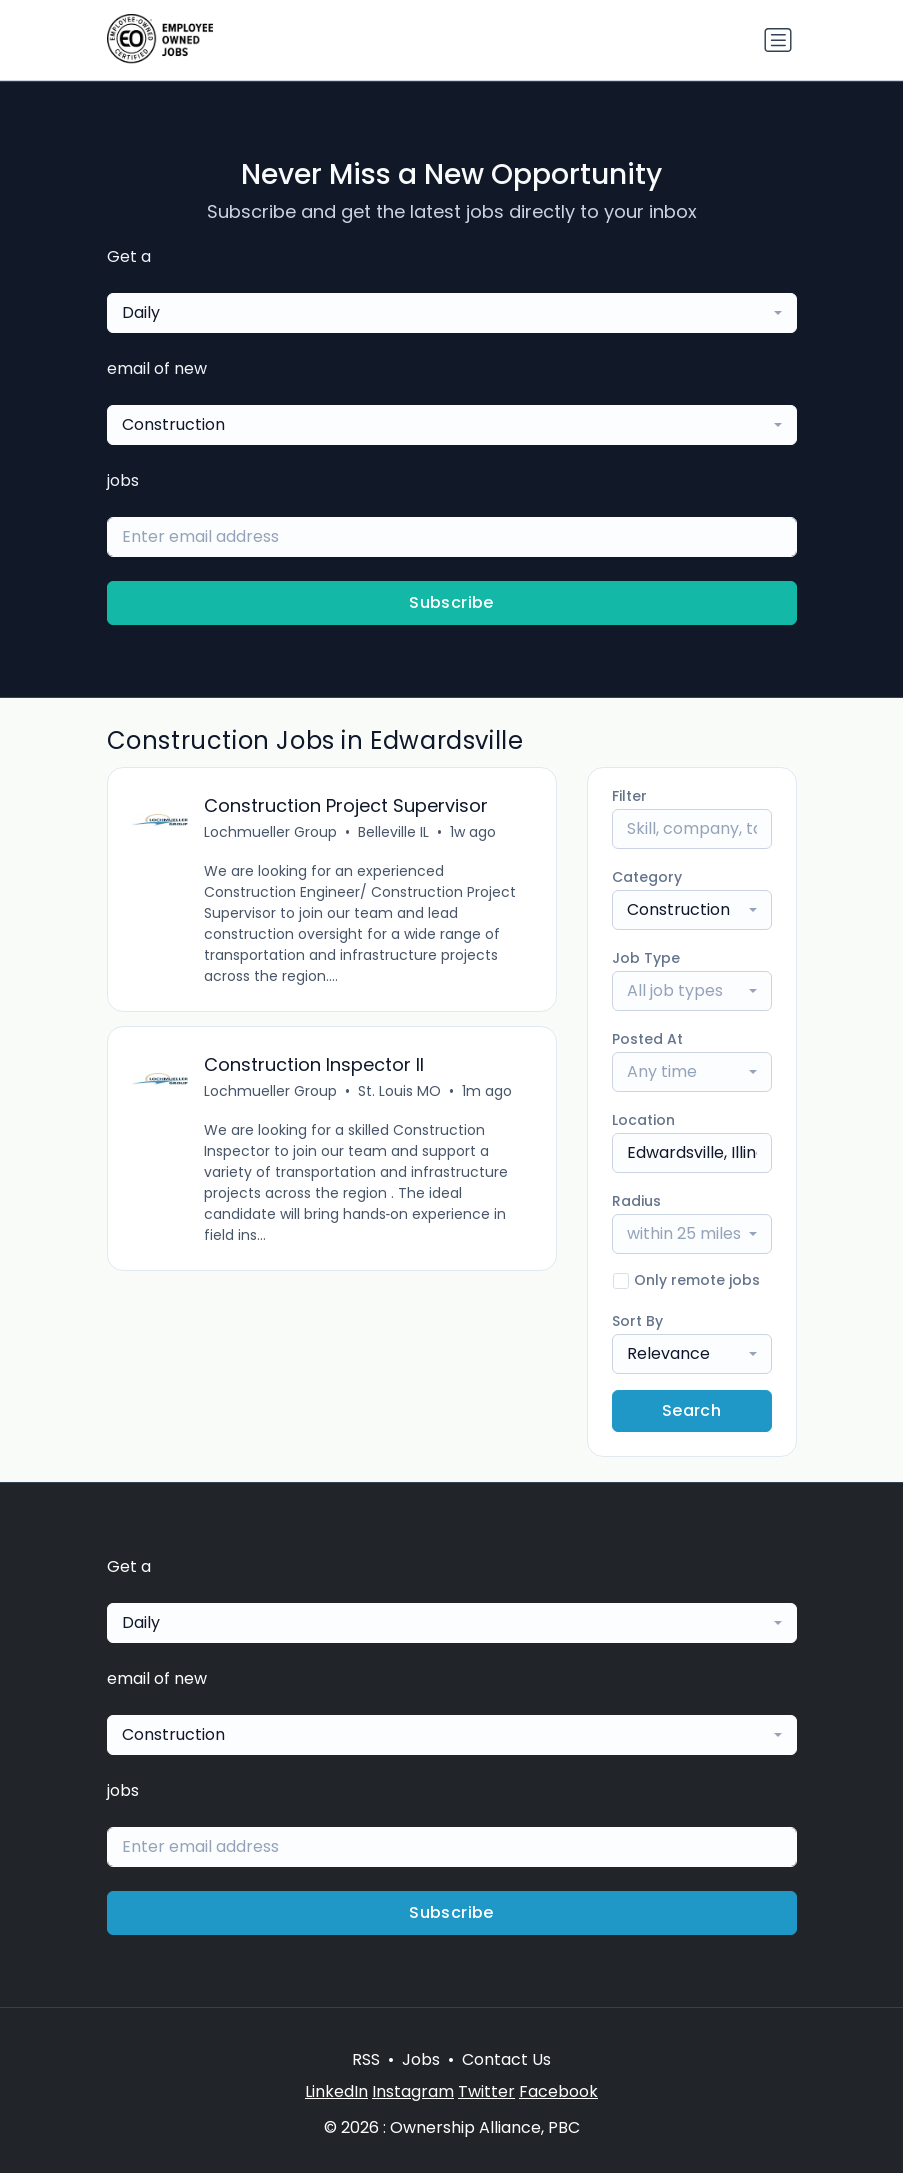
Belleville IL (393, 832)
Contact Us (506, 2059)
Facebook (558, 2091)
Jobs (421, 2059)
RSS (366, 2059)
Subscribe (451, 602)
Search (691, 1410)
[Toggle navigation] (778, 40)
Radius (636, 1201)
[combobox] (452, 313)
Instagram (413, 2091)
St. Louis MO (399, 1091)
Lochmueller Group (270, 832)
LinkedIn (336, 2091)
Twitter (486, 2091)
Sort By (637, 1321)
